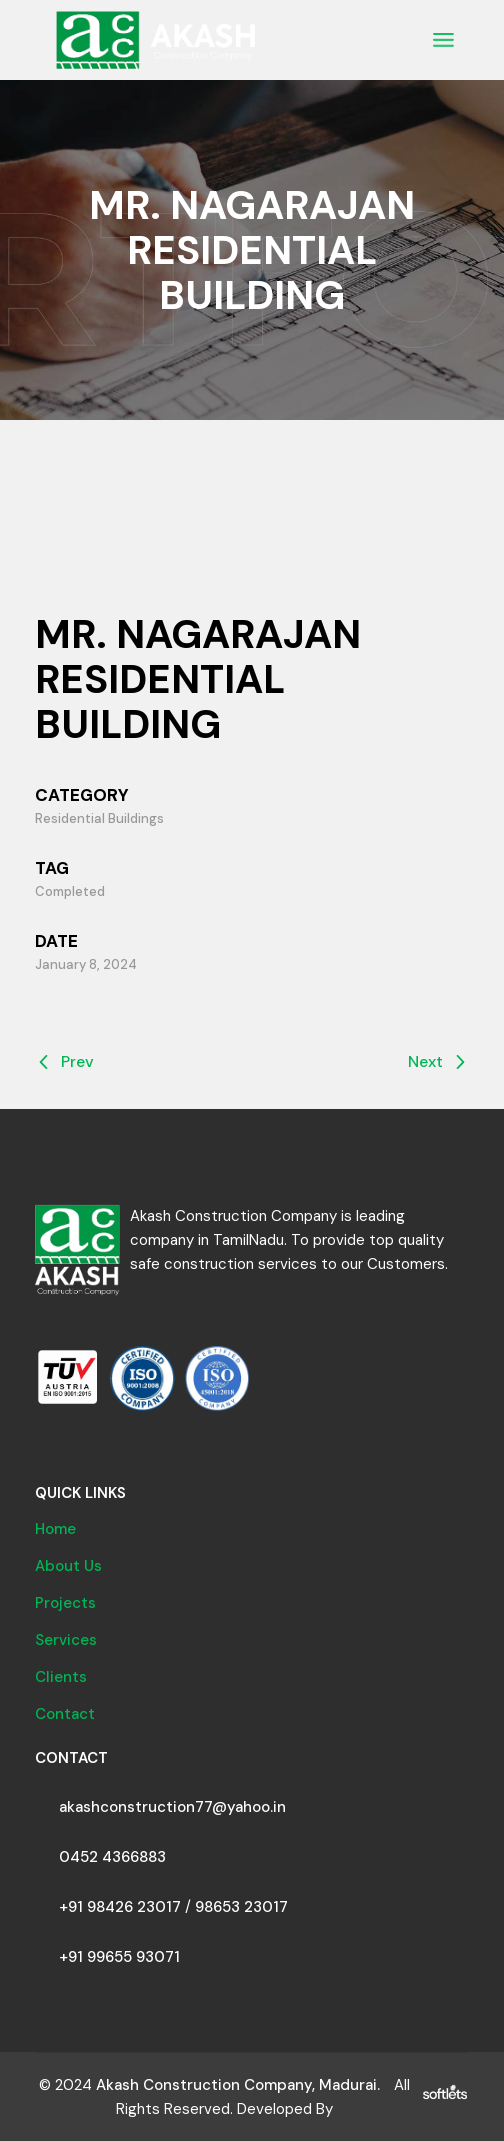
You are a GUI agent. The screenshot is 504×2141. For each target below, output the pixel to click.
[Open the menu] (443, 40)
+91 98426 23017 (120, 1907)
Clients (61, 1677)
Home (55, 1529)
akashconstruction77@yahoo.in (172, 1807)
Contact (65, 1714)
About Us (68, 1566)
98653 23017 (241, 1907)
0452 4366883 (112, 1857)
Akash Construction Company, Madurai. (238, 2085)
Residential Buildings (99, 818)
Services (66, 1640)
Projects (65, 1603)
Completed (70, 891)
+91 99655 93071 (119, 1957)
